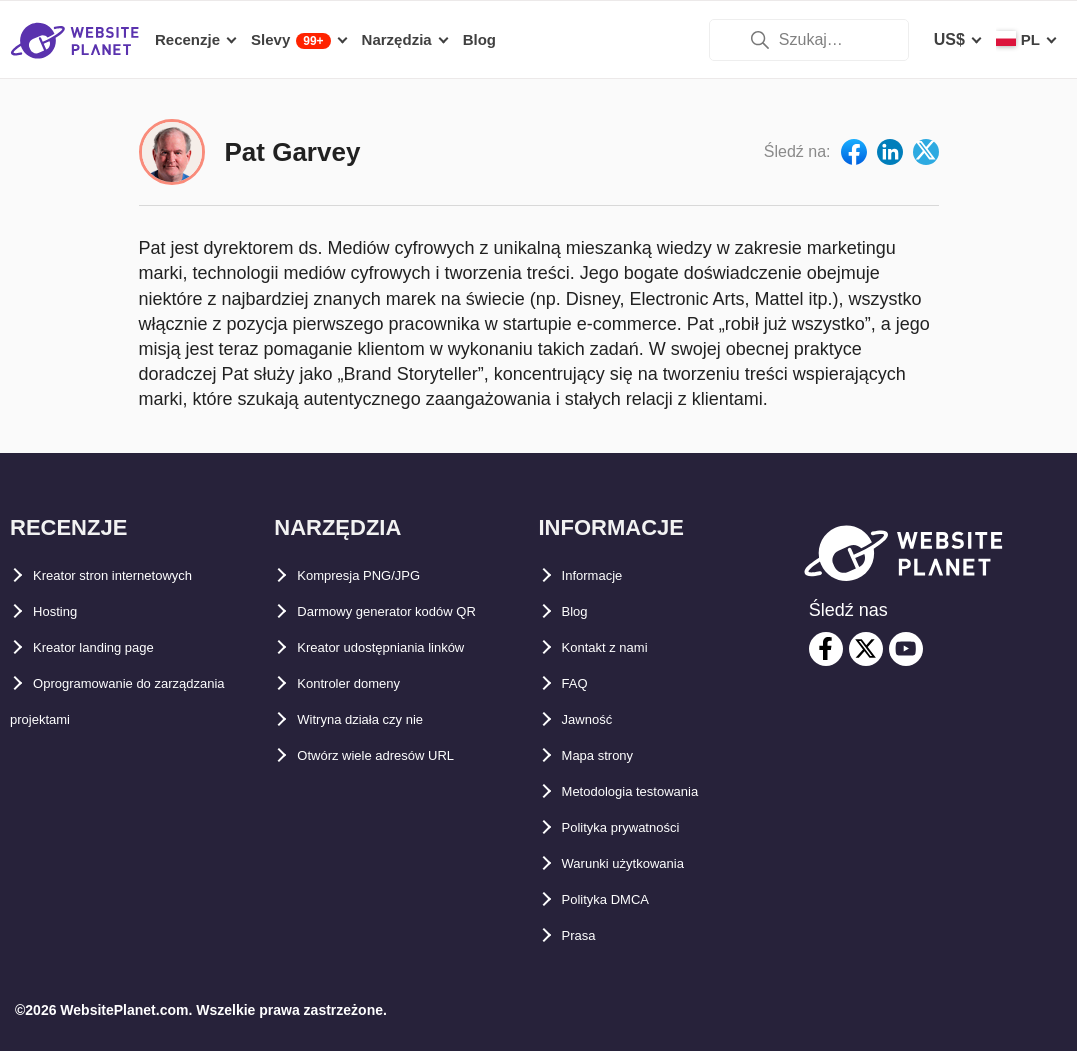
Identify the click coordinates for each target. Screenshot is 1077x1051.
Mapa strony (610, 755)
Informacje (603, 575)
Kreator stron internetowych (141, 575)
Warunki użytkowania (644, 863)
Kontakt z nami (620, 647)
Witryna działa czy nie (380, 719)
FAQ (579, 683)
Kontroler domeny (367, 683)
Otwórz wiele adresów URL (400, 755)
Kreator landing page (114, 647)
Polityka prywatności (642, 827)
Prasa (585, 935)
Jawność (597, 719)
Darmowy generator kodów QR (415, 611)
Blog (581, 611)
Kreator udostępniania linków (410, 647)
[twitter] (866, 649)
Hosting (64, 611)
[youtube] (906, 649)
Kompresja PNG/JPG (377, 575)
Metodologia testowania (653, 791)
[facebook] (826, 649)
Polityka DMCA (620, 899)
